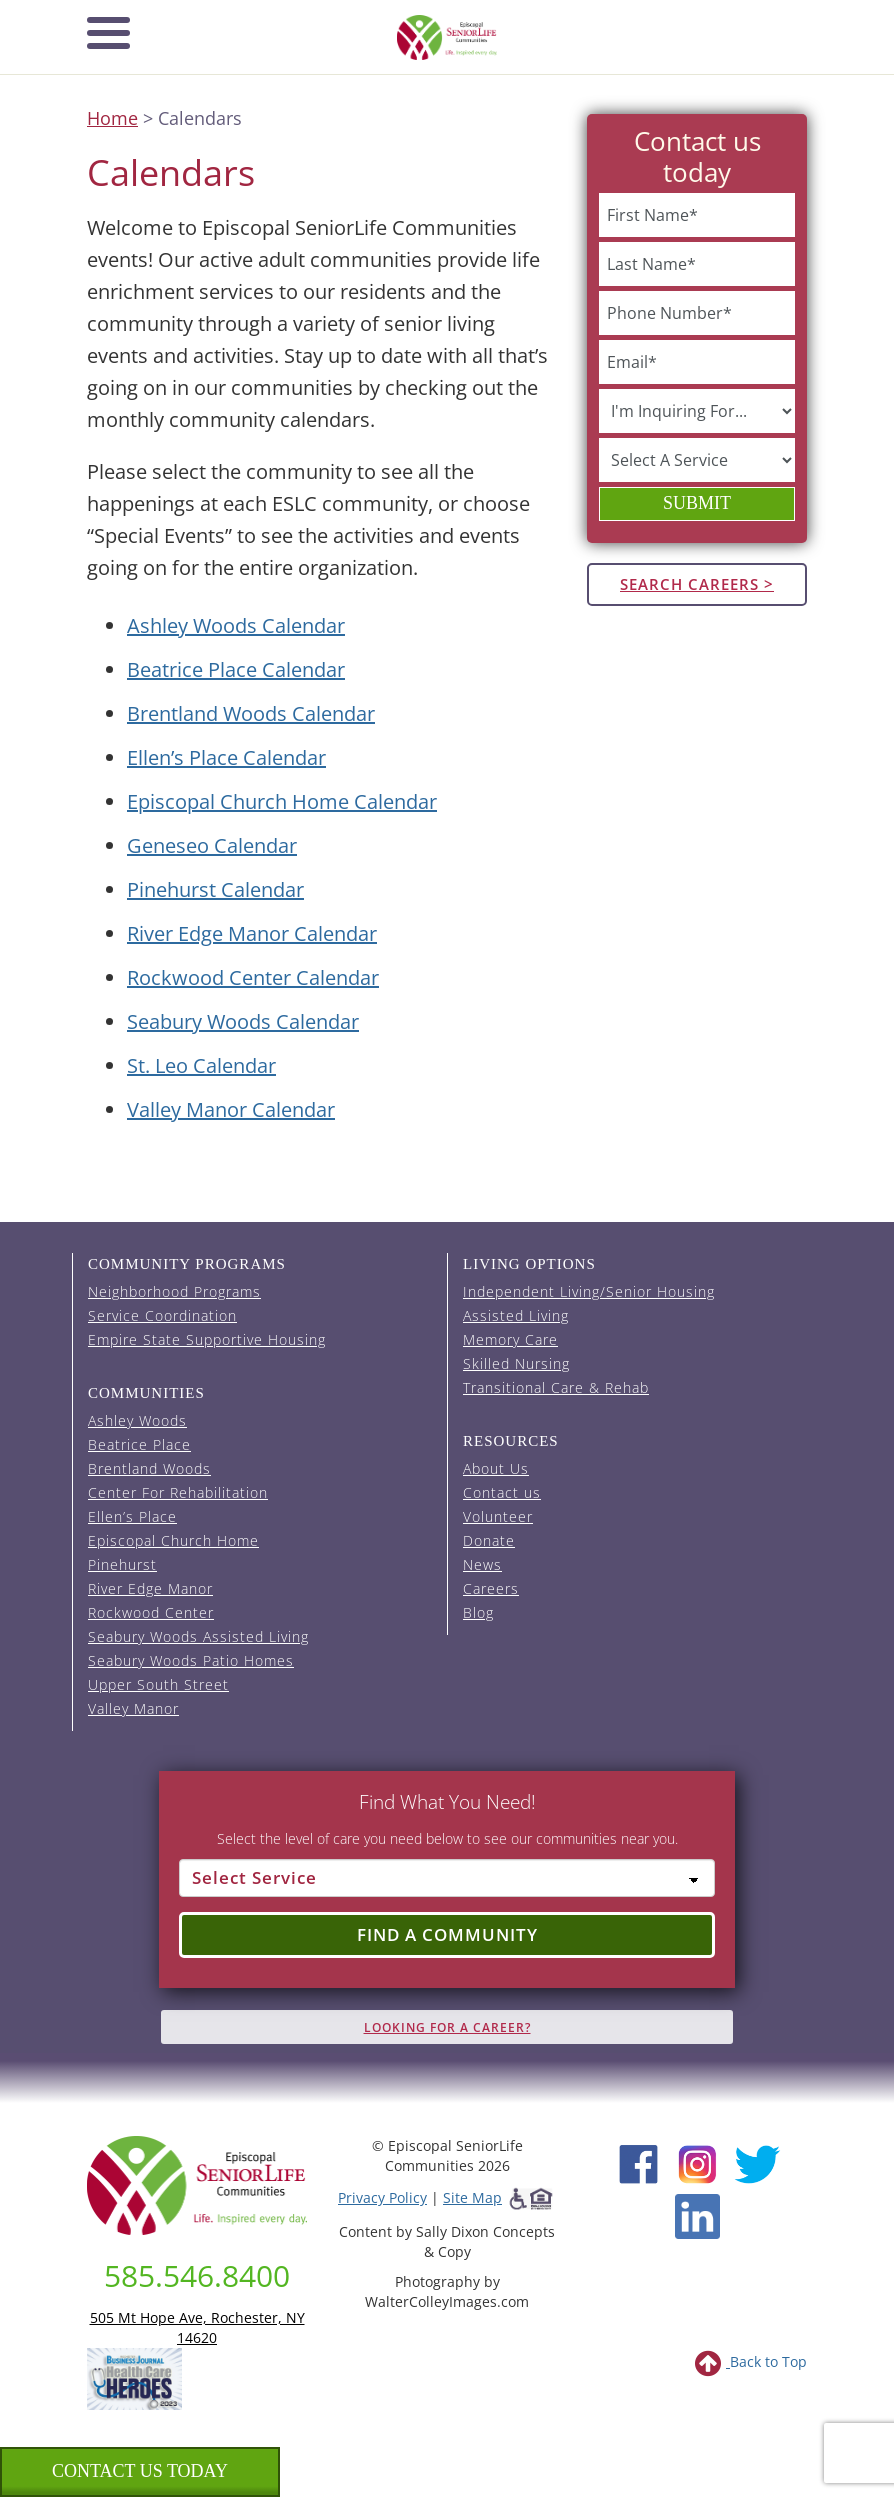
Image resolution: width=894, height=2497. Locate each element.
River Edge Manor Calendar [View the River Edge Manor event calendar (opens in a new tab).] (252, 933)
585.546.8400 (197, 2275)
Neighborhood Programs (174, 1291)
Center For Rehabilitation (178, 1492)
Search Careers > (697, 584)
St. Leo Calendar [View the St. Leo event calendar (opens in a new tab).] (201, 1065)
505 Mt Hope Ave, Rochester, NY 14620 (197, 2327)
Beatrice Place (139, 1444)
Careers (491, 1588)
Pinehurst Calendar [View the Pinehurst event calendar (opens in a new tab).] (215, 889)
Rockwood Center (151, 1612)
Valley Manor (133, 1708)
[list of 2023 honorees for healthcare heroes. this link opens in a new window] (134, 2377)
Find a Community (447, 1934)
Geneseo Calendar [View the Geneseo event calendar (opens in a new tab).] (212, 845)
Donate (489, 1540)
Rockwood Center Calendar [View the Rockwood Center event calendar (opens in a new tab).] (253, 977)
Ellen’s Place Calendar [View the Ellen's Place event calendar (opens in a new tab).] (226, 757)
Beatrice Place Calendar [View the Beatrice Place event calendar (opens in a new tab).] (236, 669)
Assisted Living (516, 1315)
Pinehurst (122, 1564)
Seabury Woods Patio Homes (191, 1660)
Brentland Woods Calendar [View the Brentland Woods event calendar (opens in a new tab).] (251, 713)
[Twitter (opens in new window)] (756, 2162)
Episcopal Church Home (173, 1540)
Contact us (502, 1492)
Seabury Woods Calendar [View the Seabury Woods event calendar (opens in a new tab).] (243, 1021)
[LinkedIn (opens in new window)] (697, 2215)
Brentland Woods (149, 1468)
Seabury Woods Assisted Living (198, 1636)
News (482, 1564)
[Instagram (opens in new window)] (697, 2162)
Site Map (472, 2197)
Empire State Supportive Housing (207, 1339)
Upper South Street (158, 1684)
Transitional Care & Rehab (556, 1387)
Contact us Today (140, 2471)
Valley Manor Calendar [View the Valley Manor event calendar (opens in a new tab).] (231, 1109)
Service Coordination (162, 1315)
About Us (496, 1468)
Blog (478, 1612)
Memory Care (510, 1339)
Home (112, 118)
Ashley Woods (137, 1420)
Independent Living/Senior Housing (589, 1291)
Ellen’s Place (132, 1516)
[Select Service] (447, 1878)
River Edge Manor (150, 1588)
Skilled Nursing (516, 1363)
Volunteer (498, 1516)
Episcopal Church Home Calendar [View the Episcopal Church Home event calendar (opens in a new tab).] (282, 801)
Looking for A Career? (447, 2027)
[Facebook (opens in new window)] (638, 2162)
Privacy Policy (382, 2197)
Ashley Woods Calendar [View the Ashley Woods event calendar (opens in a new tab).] (236, 625)
